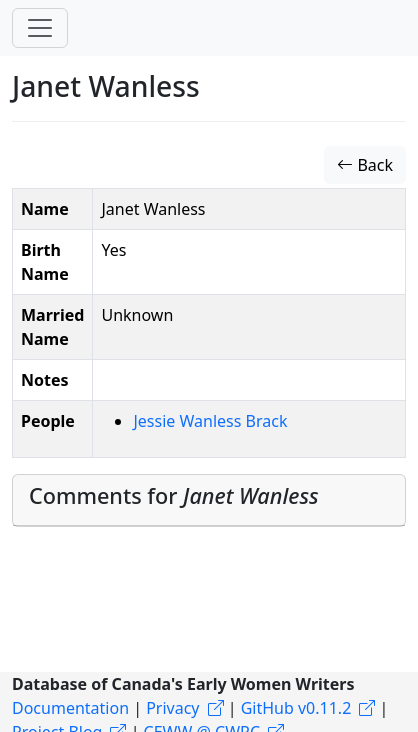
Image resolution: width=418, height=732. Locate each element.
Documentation (70, 708)
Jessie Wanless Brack (210, 421)
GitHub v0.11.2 (296, 708)
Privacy (172, 708)
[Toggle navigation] (40, 28)
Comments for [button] (174, 495)
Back (365, 165)
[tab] (209, 500)
